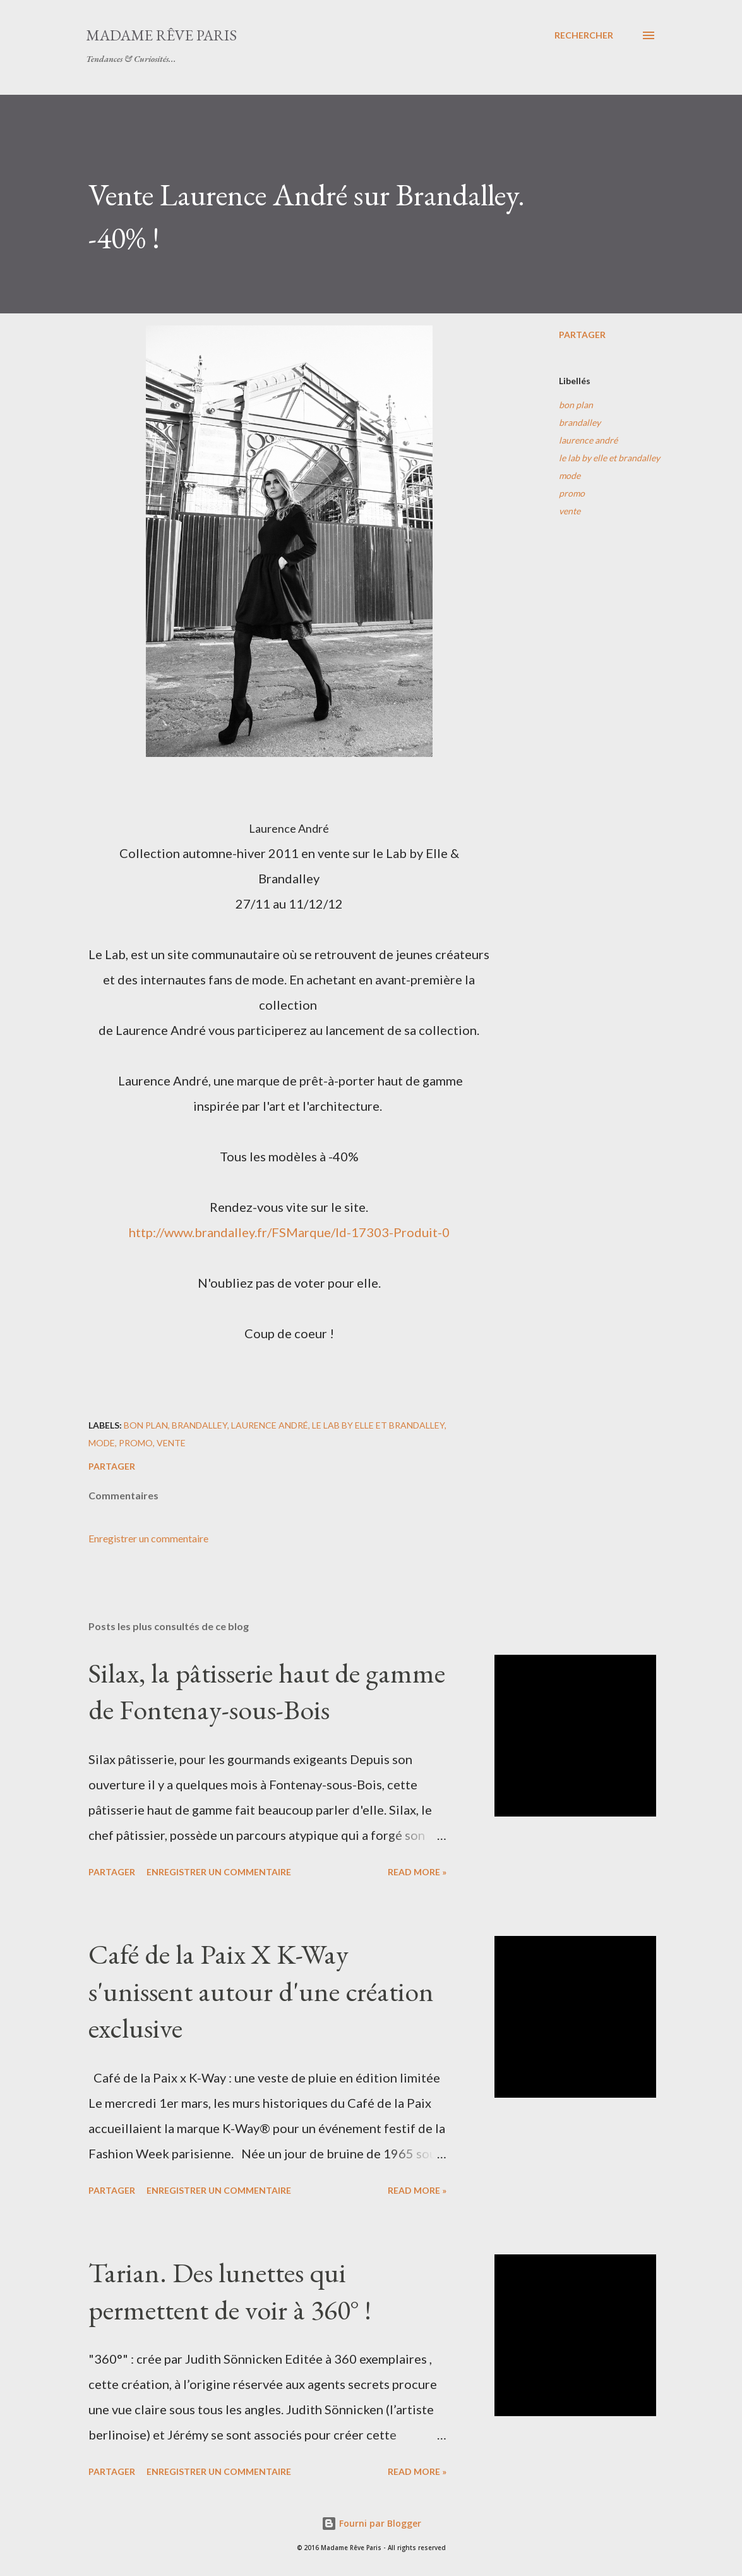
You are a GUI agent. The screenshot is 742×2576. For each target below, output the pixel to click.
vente (569, 510)
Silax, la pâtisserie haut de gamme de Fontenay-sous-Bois (266, 1691)
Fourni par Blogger (371, 2523)
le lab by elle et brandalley (609, 457)
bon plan (576, 404)
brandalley (580, 422)
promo (572, 493)
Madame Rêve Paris (161, 35)
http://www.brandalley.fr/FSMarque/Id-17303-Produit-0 (289, 1232)
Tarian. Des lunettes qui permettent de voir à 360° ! (229, 2291)
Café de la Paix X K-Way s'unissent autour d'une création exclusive (261, 1991)
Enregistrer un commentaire (148, 1538)
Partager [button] (582, 334)
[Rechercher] (583, 35)
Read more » (417, 1871)
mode (569, 475)
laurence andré (588, 440)
